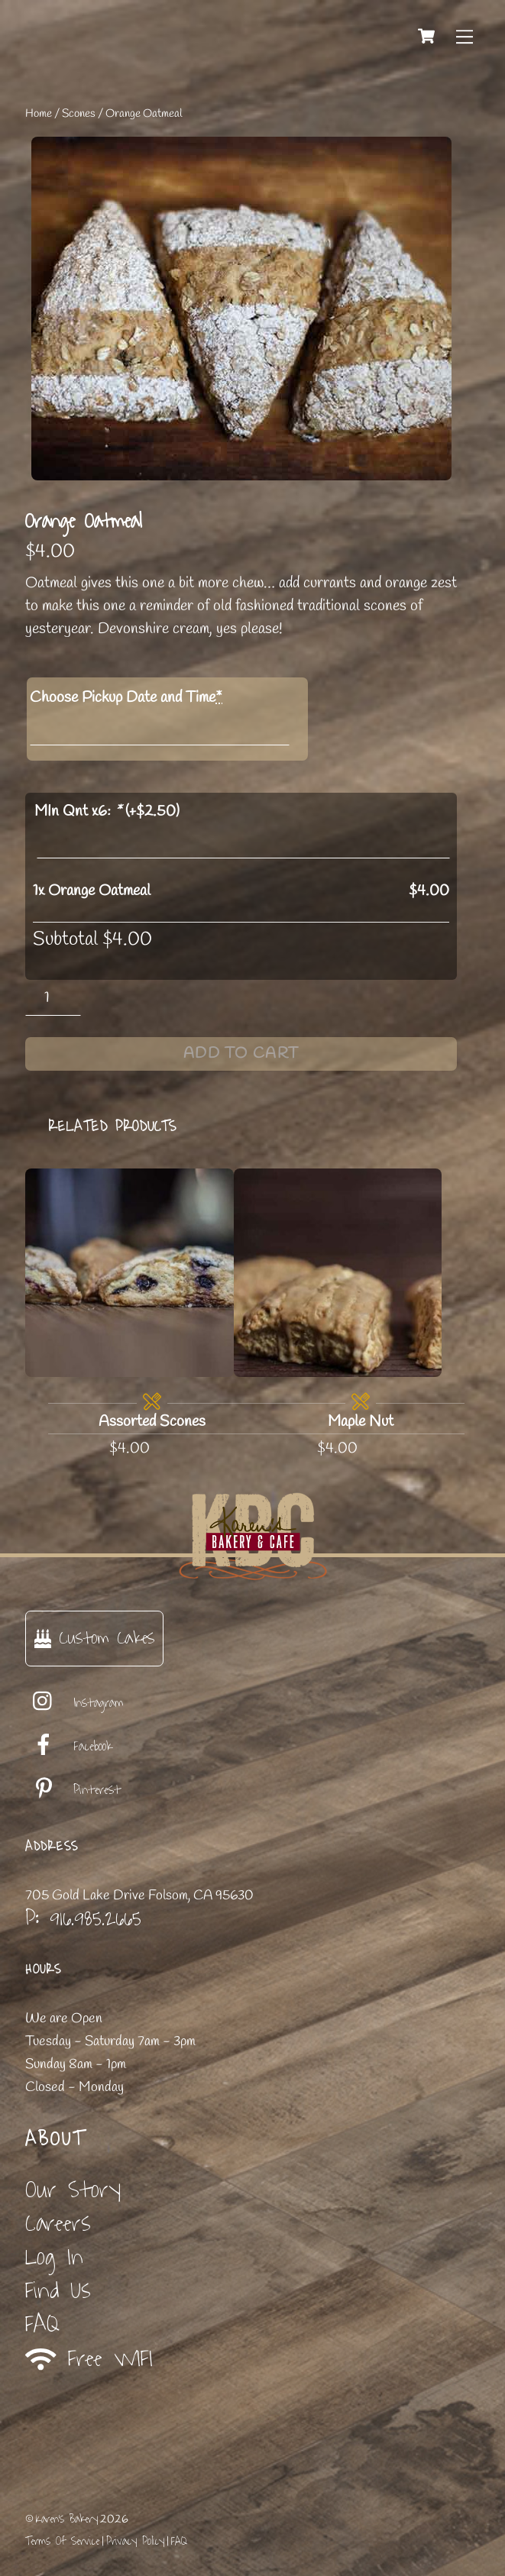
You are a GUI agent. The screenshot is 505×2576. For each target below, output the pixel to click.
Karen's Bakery (67, 2519)
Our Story (73, 2190)
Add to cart (241, 1053)
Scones (78, 113)
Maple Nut (360, 1421)
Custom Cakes (94, 1637)
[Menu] (464, 36)
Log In (54, 2257)
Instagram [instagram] (74, 1703)
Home (38, 113)
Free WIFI (89, 2358)
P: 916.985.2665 (83, 1918)
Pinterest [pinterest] (73, 1790)
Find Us (58, 2291)
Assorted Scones (152, 1421)
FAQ (42, 2324)
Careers (58, 2223)
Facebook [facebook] (68, 1746)
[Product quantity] (53, 998)
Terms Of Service (62, 2541)
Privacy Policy (135, 2541)
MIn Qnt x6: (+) (107, 811)
